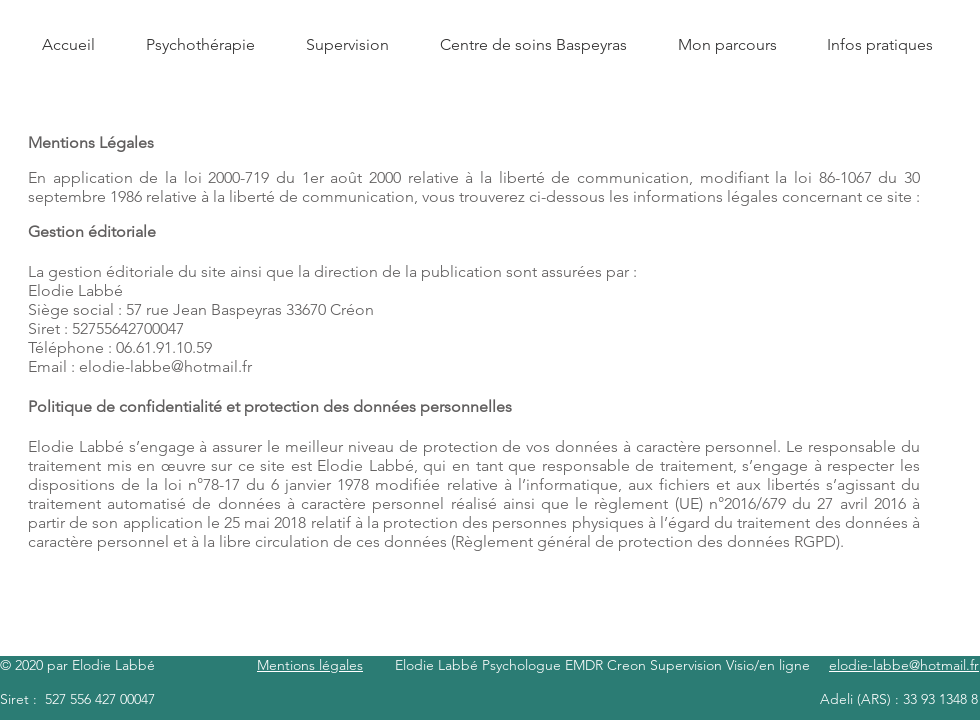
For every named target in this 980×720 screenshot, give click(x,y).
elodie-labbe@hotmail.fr (165, 366)
